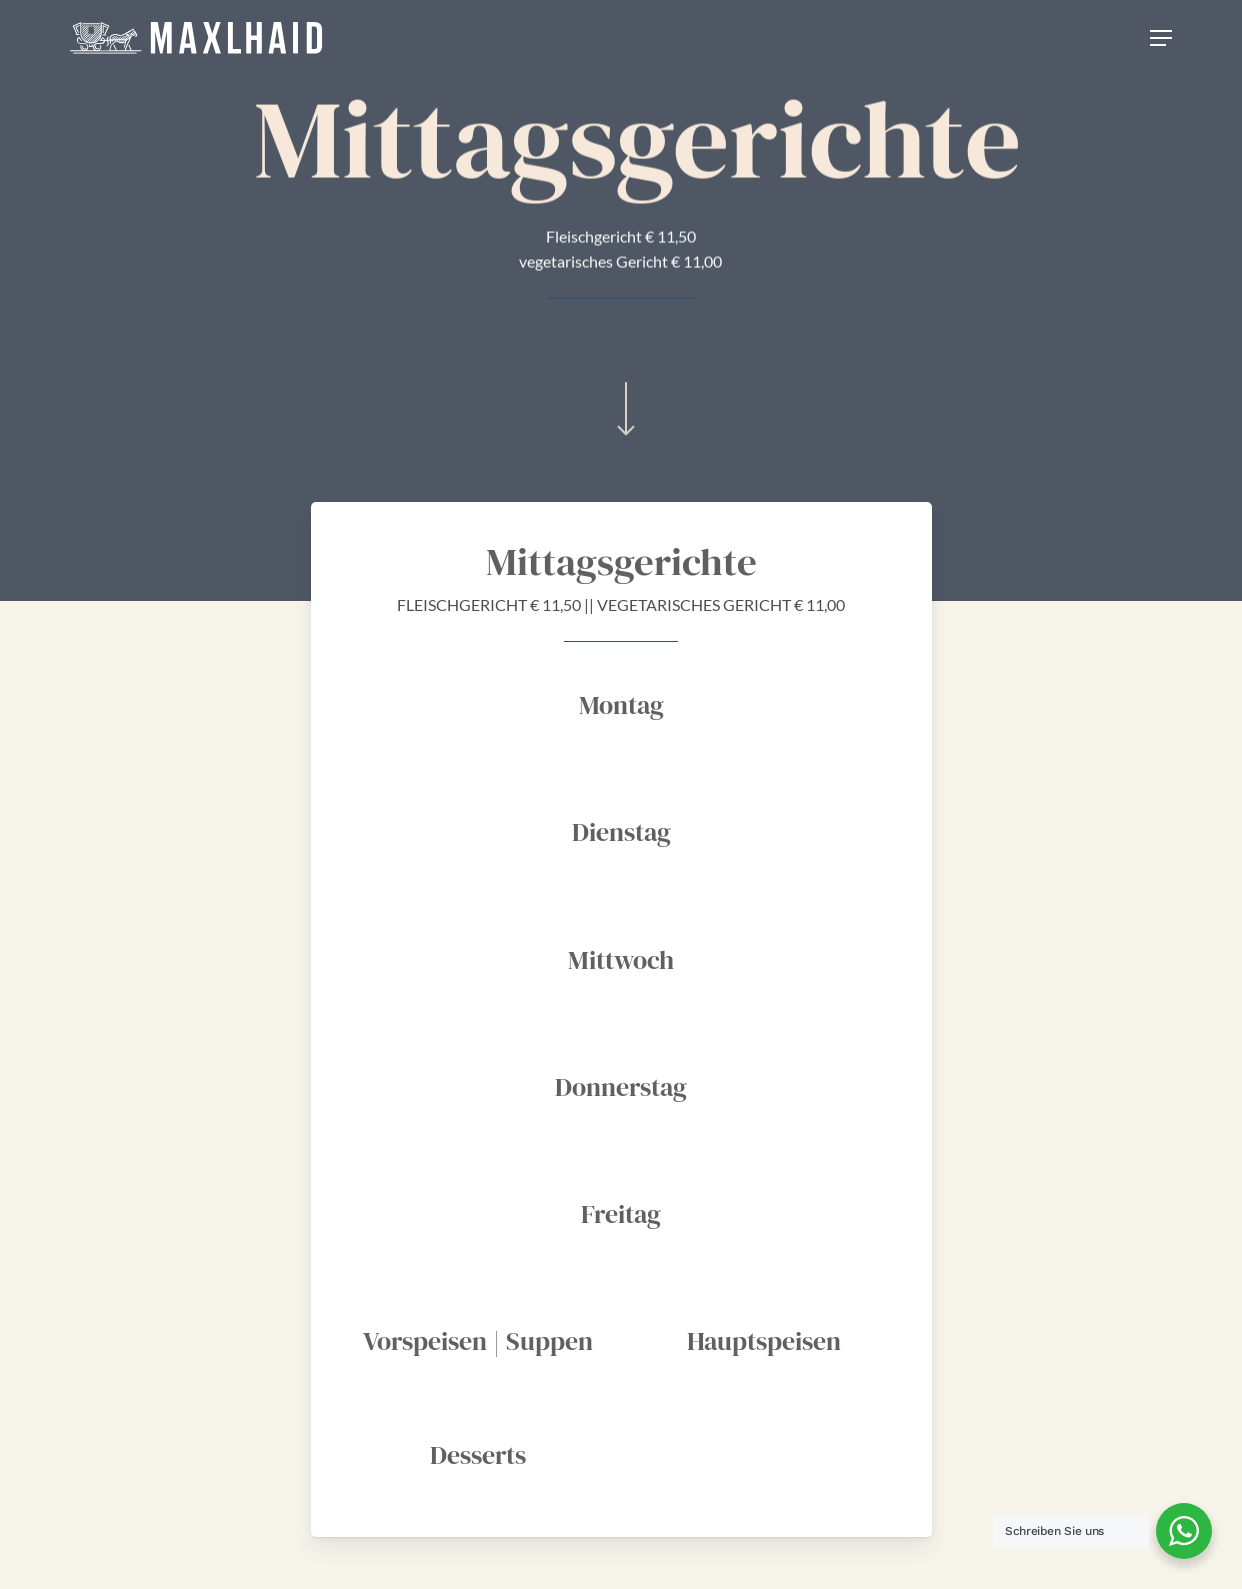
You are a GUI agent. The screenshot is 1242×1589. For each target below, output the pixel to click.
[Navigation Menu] (1161, 38)
